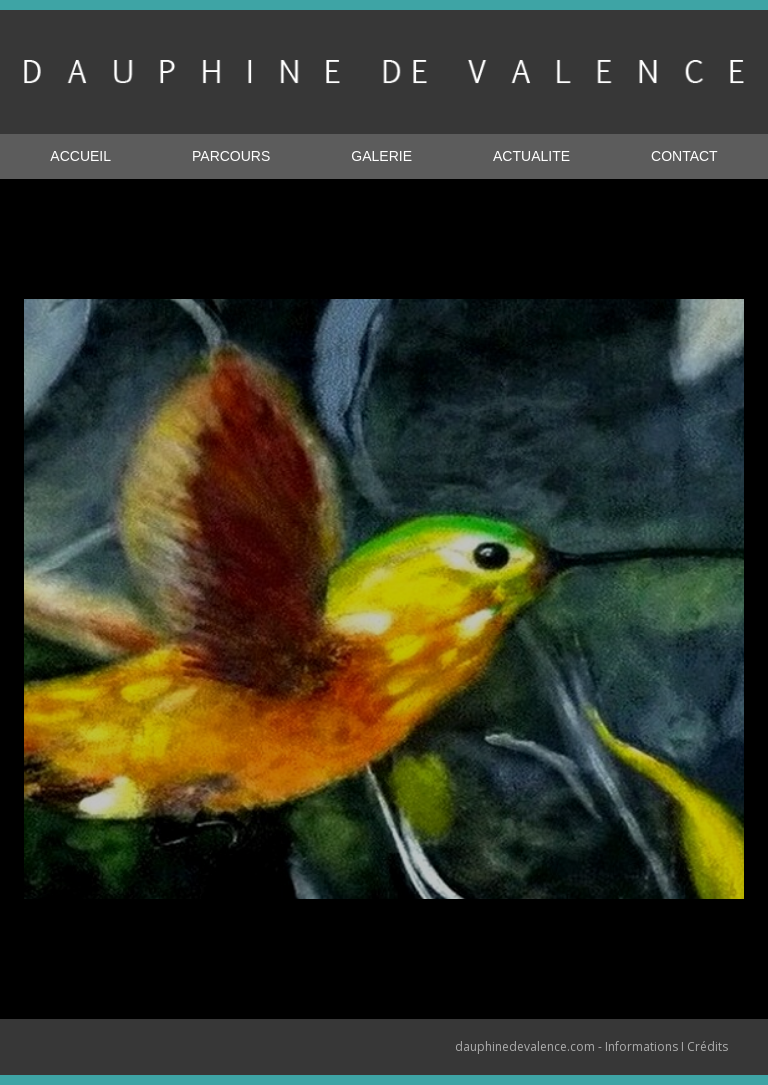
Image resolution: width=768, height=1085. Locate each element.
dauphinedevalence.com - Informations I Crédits (591, 1046)
